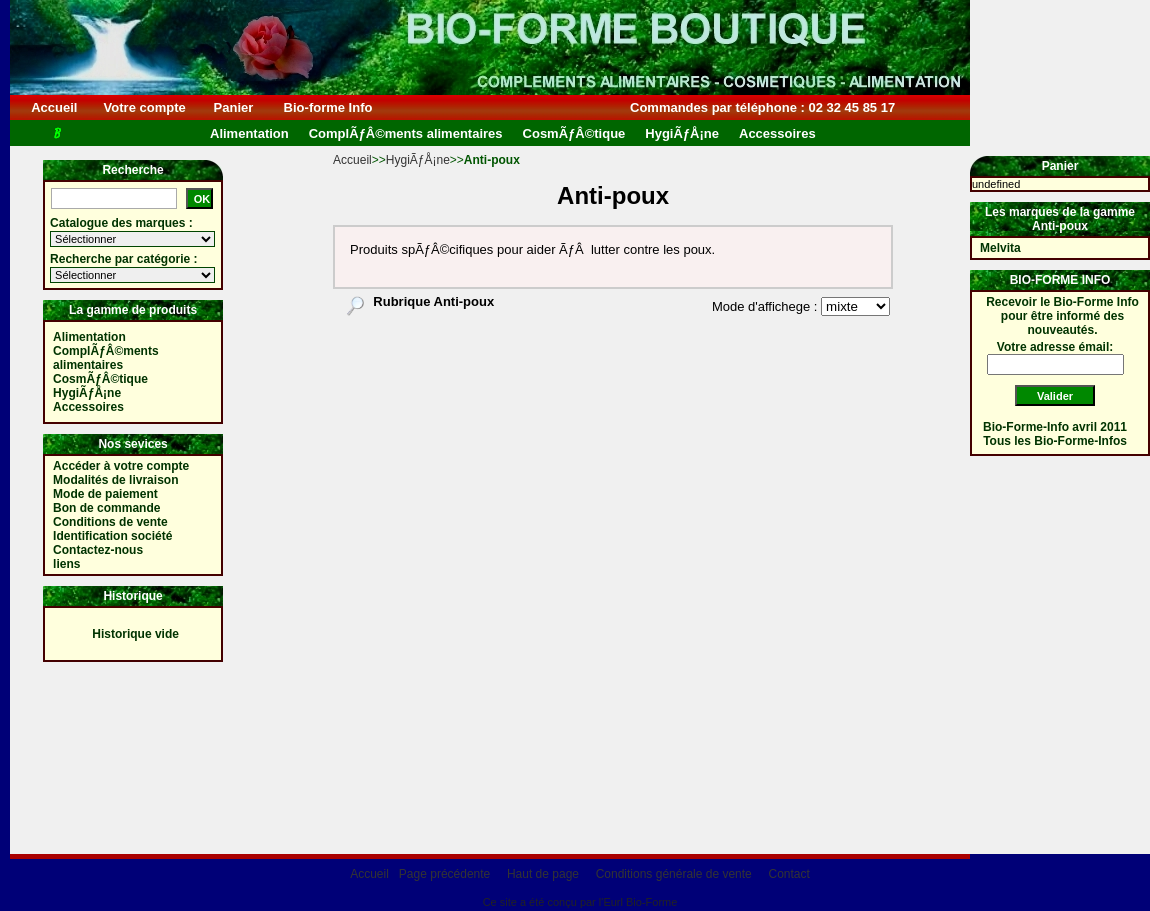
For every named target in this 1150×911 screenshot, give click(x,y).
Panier (233, 107)
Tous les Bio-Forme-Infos (1055, 441)
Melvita (1000, 248)
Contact (788, 874)
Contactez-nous (98, 550)
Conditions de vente (110, 522)
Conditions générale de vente (674, 874)
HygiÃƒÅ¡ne (418, 160)
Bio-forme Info (328, 107)
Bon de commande (106, 508)
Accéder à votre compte (121, 466)
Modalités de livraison (115, 480)
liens (66, 564)
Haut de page (543, 874)
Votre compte (144, 107)
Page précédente (444, 874)
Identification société (112, 536)
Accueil (54, 107)
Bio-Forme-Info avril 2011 (1055, 427)
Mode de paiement (105, 494)
